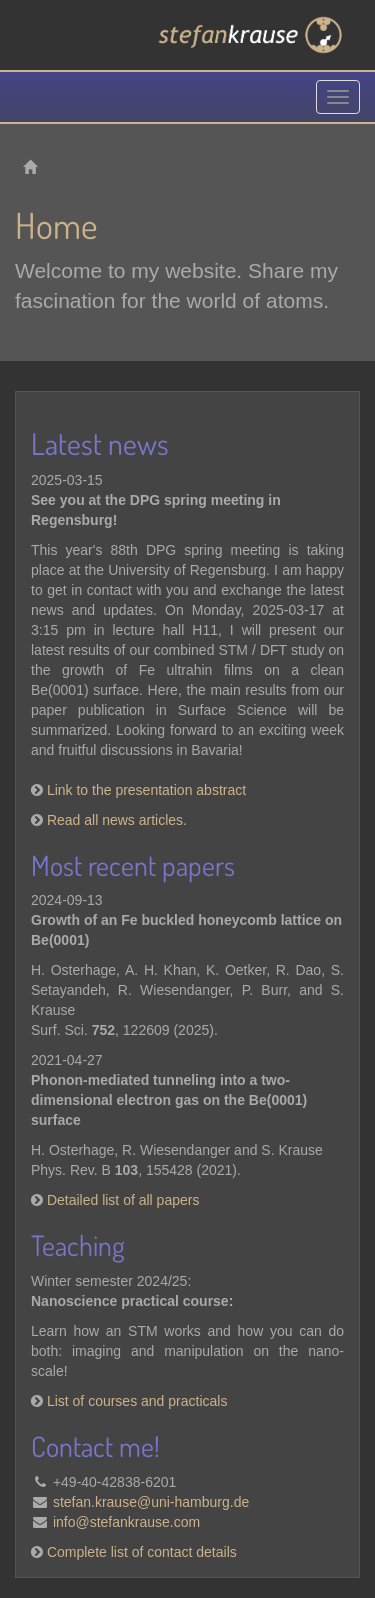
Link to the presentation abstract (146, 790)
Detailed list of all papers (123, 1200)
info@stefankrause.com (126, 1522)
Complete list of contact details (142, 1552)
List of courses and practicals (137, 1401)
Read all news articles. (117, 820)
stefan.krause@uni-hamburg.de (151, 1502)
